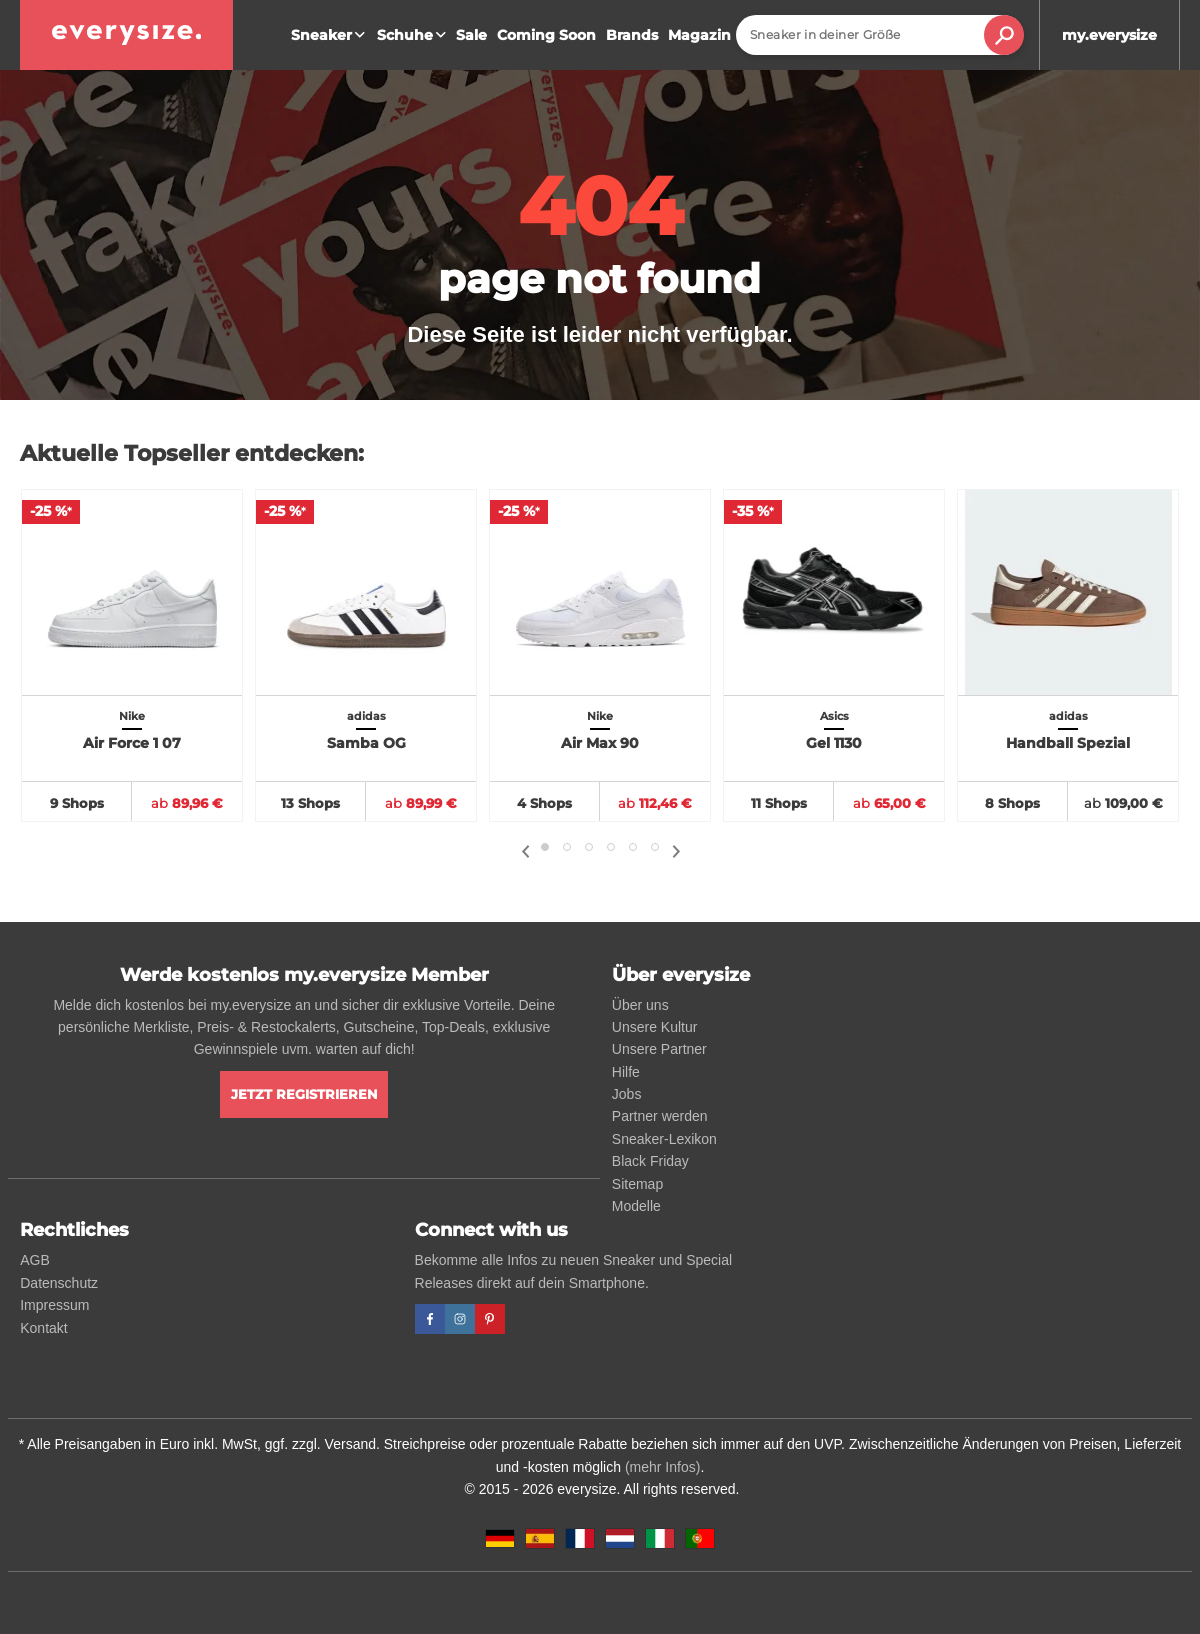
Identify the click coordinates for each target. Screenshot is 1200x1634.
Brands (632, 35)
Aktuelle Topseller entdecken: (192, 453)
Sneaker (330, 35)
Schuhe (414, 35)
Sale (471, 35)
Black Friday (650, 1161)
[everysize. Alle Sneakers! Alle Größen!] (126, 35)
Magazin (699, 35)
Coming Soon (546, 35)
